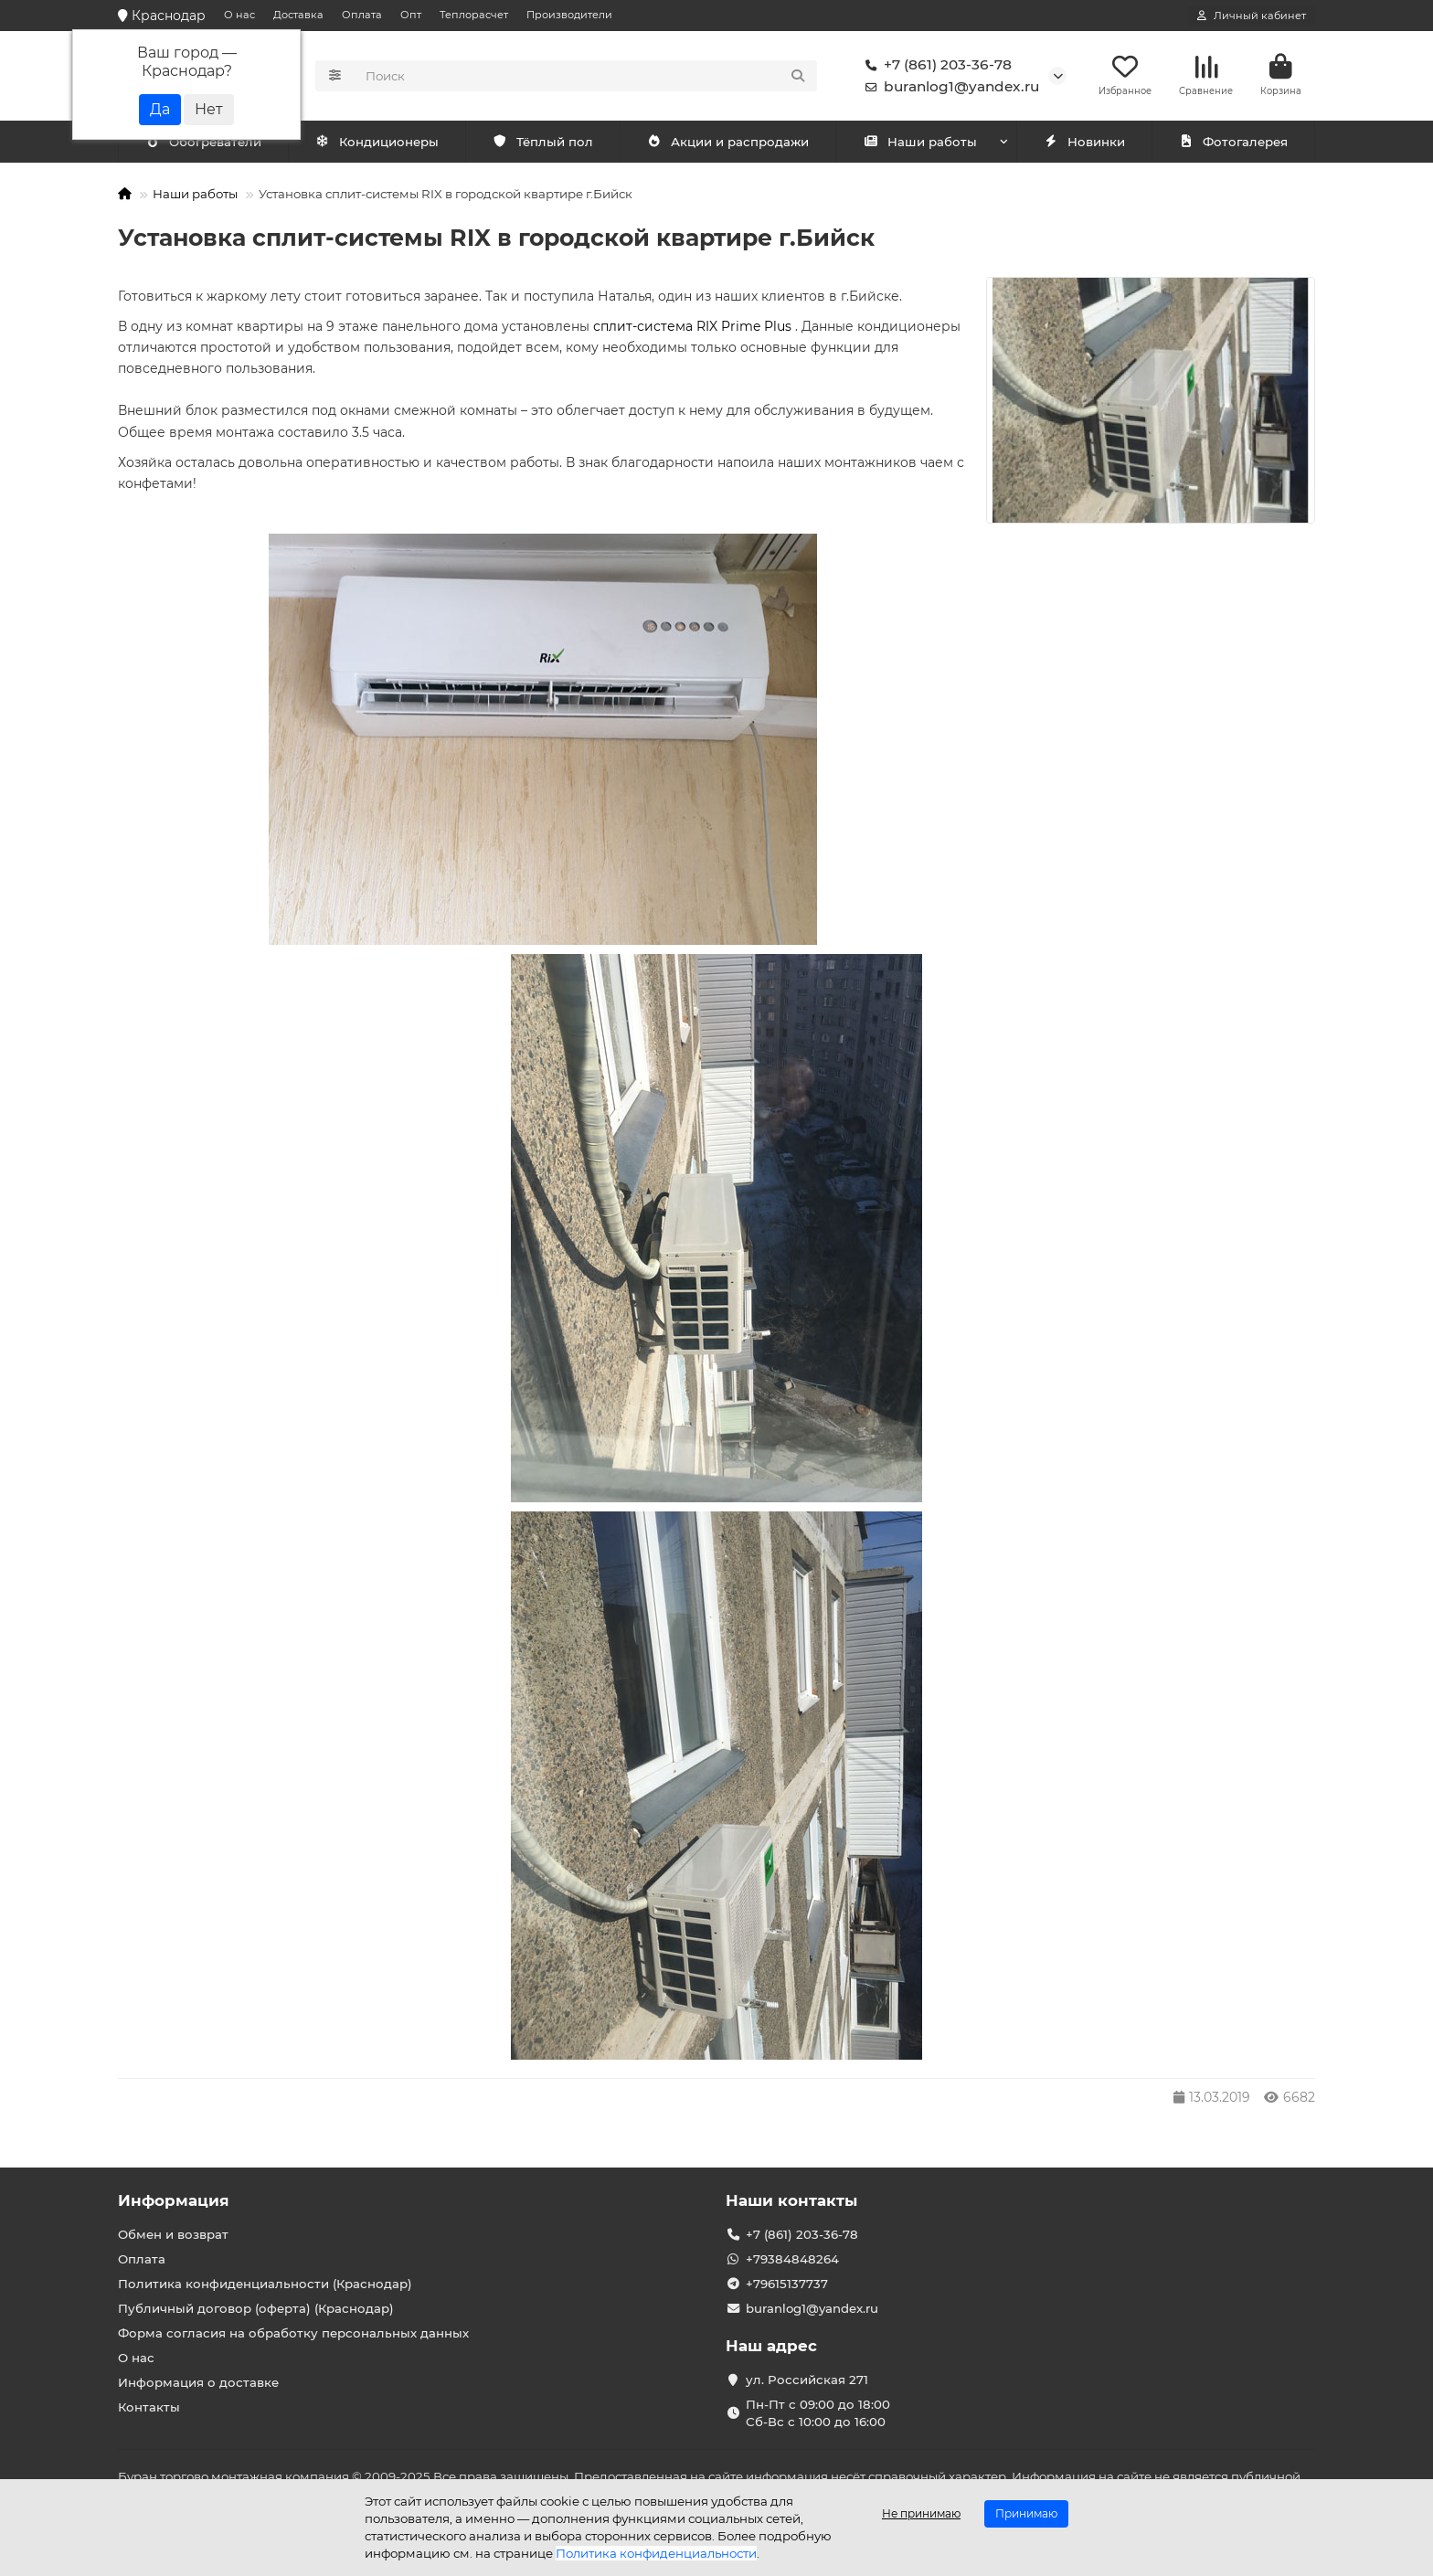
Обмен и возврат (173, 2234)
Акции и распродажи (727, 143)
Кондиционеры (206, 143)
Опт (410, 14)
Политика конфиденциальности (656, 2553)
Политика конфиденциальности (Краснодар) (265, 2283)
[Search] (586, 76)
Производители (569, 14)
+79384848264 (792, 2259)
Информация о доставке (198, 2382)
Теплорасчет (474, 14)
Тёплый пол (542, 143)
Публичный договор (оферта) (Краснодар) (256, 2308)
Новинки (1084, 143)
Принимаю (1026, 2513)
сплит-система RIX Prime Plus (694, 328)
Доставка (298, 14)
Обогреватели (380, 143)
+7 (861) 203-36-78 (935, 66)
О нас (239, 14)
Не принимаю (921, 2513)
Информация (173, 2200)
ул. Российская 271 (807, 2379)
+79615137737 (787, 2283)
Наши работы (920, 143)
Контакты (149, 2407)
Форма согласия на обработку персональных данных (293, 2333)
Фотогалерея (1233, 143)
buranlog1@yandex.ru (948, 88)
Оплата (362, 14)
